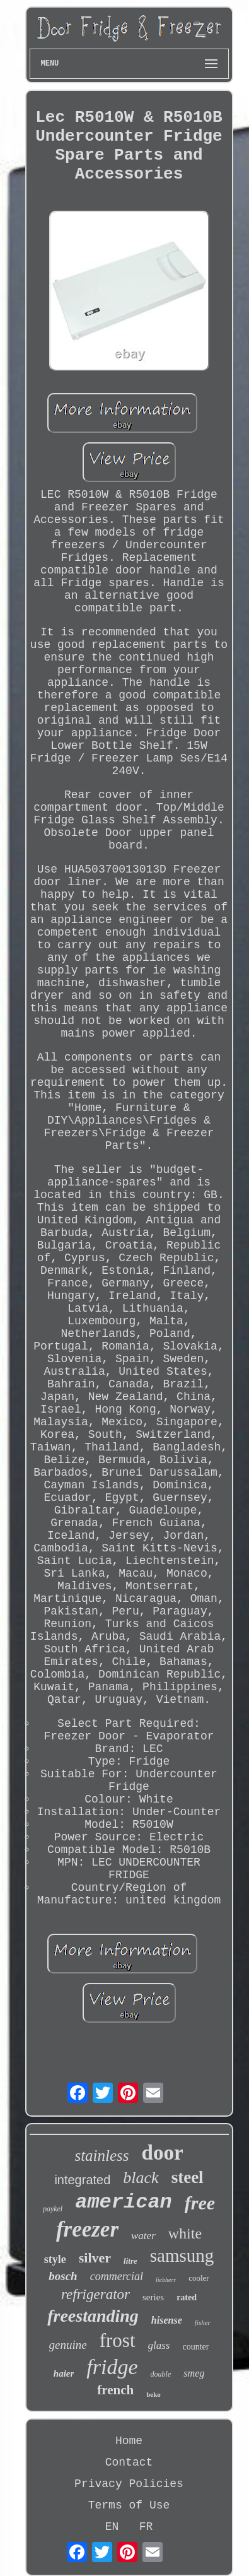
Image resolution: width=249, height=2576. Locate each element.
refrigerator (95, 2294)
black (140, 2177)
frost (118, 2340)
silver (95, 2258)
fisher (203, 2322)
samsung (182, 2255)
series (153, 2297)
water (143, 2236)
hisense (166, 2320)
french (115, 2389)
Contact (129, 2462)
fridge (111, 2367)
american (123, 2202)
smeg (193, 2373)
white (185, 2233)
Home (128, 2441)
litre (130, 2261)
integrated (82, 2180)
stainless (101, 2155)
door (162, 2152)
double (161, 2374)
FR (146, 2526)
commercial (116, 2276)
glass (159, 2345)
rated (187, 2297)
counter (195, 2346)
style (55, 2259)
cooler (198, 2278)
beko (153, 2394)
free (200, 2202)
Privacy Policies (128, 2484)
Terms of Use (129, 2505)
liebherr (166, 2279)
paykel (52, 2208)
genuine (68, 2344)
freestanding (93, 2316)
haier (64, 2373)
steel (187, 2177)
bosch (63, 2276)
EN (112, 2526)
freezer (87, 2229)
